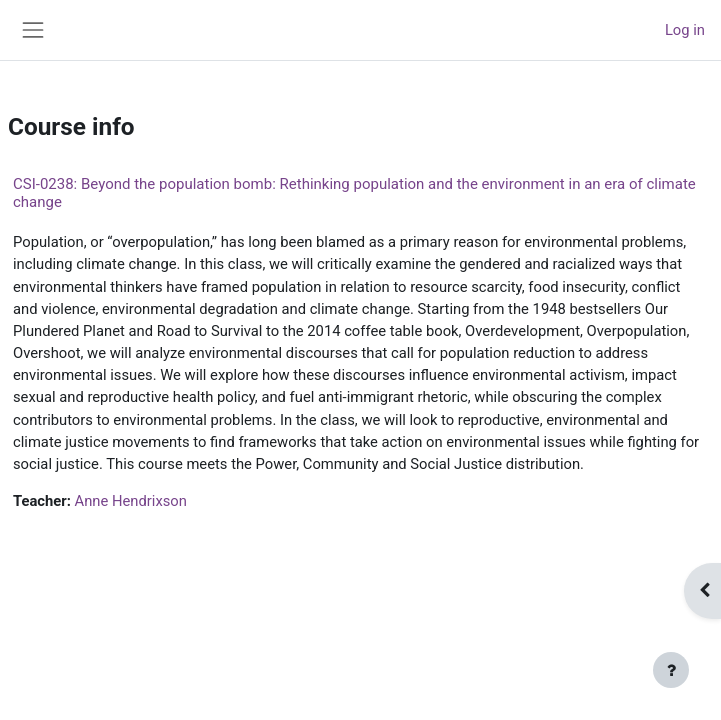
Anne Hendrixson (131, 501)
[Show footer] (671, 670)
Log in (685, 30)
